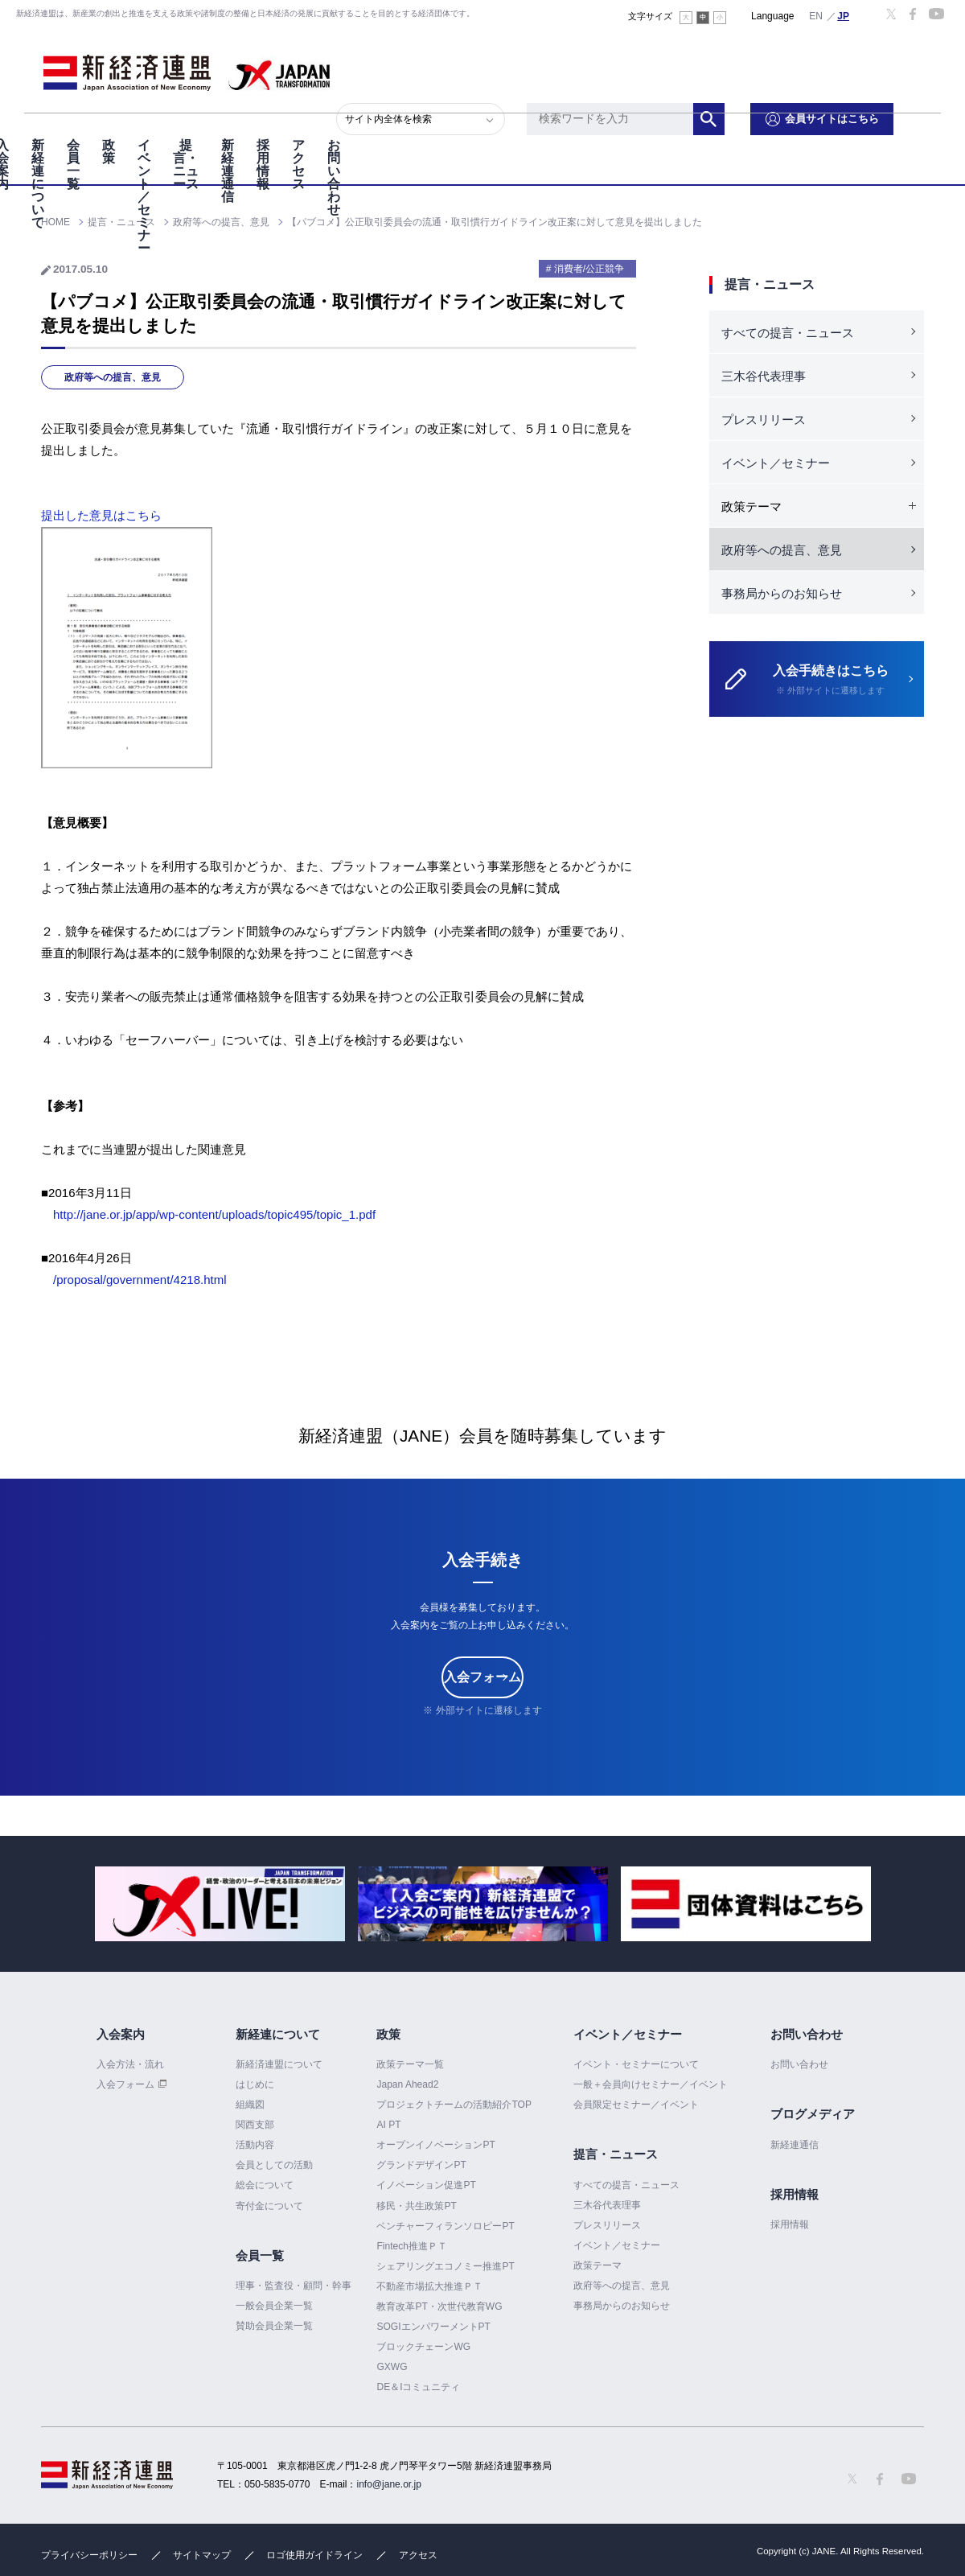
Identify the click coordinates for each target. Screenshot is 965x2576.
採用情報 (719, 135)
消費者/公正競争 (589, 268)
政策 (320, 135)
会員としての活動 (274, 2165)
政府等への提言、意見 (112, 377)
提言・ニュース (539, 135)
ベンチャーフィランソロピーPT (445, 2226)
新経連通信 (638, 135)
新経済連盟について (279, 2064)
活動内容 (255, 2144)
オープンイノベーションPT (435, 2144)
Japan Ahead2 (407, 2084)
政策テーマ (597, 2265)
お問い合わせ (879, 135)
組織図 (250, 2104)
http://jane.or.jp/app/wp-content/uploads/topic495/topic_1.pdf (214, 1214)
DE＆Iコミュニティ (418, 2387)
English (816, 15)
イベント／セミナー (413, 135)
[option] (219, 1903)
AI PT (388, 2124)
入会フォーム (482, 1677)
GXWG (391, 2366)
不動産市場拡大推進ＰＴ (429, 2286)
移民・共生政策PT (416, 2206)
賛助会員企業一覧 (274, 2325)
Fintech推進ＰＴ (411, 2246)
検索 (756, 68)
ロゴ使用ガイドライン (314, 2555)
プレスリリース (763, 419)
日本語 (843, 15)
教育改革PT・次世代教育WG (439, 2306)
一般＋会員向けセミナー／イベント (650, 2084)
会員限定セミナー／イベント (636, 2104)
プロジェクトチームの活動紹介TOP (453, 2104)
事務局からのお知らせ (781, 593)
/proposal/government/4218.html (140, 1279)
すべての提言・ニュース (787, 332)
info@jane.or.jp (389, 2484)
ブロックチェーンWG (423, 2346)
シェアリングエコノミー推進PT (445, 2266)
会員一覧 (259, 135)
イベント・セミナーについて (636, 2064)
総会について (265, 2185)
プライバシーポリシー (89, 2555)
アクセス (793, 135)
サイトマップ (202, 2555)
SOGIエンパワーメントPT (433, 2326)
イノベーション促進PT (425, 2185)
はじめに (255, 2084)
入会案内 (72, 135)
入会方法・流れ (130, 2064)
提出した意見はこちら (101, 515)
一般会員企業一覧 (274, 2305)
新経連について (166, 135)
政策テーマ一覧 (410, 2064)
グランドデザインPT (421, 2165)
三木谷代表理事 (763, 376)
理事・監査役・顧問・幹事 (293, 2285)
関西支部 (255, 2124)
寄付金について (269, 2206)
